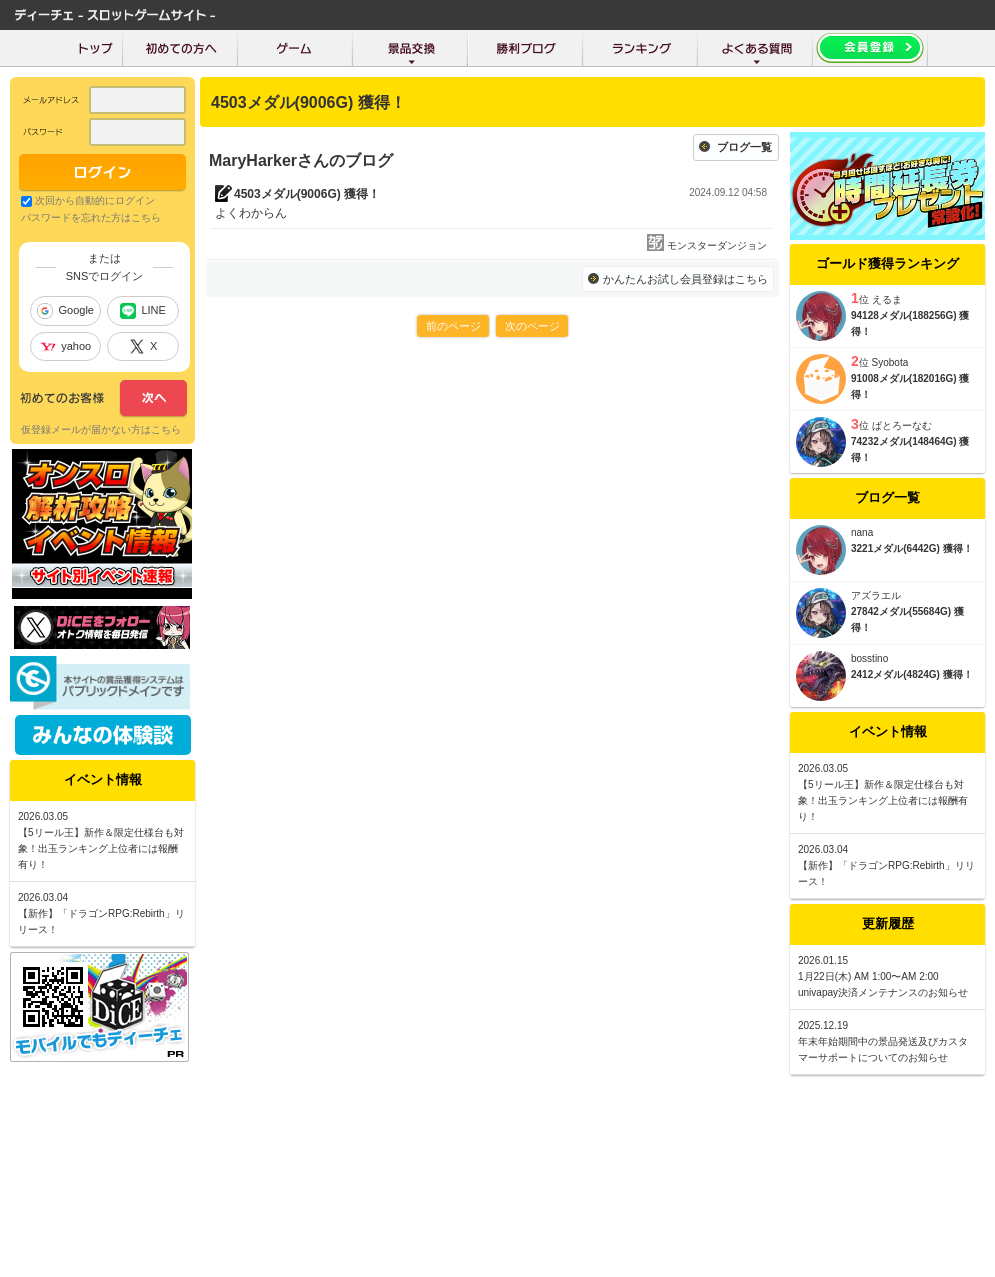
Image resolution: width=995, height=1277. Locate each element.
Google (65, 311)
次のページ (532, 326)
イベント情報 (888, 731)
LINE (142, 311)
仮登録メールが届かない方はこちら (101, 429)
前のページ (453, 326)
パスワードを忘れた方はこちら (91, 217)
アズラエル (876, 595)
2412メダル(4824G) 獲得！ (912, 674)
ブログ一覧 (744, 147)
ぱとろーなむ (902, 425)
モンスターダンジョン (717, 245)
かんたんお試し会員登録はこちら (685, 279)
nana (862, 532)
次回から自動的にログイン (95, 200)
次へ (103, 399)
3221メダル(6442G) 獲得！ (912, 548)
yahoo (65, 346)
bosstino (869, 658)
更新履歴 (888, 923)
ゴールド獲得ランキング (887, 263)
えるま (887, 299)
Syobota (890, 362)
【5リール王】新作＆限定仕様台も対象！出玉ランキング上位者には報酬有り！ (883, 800)
